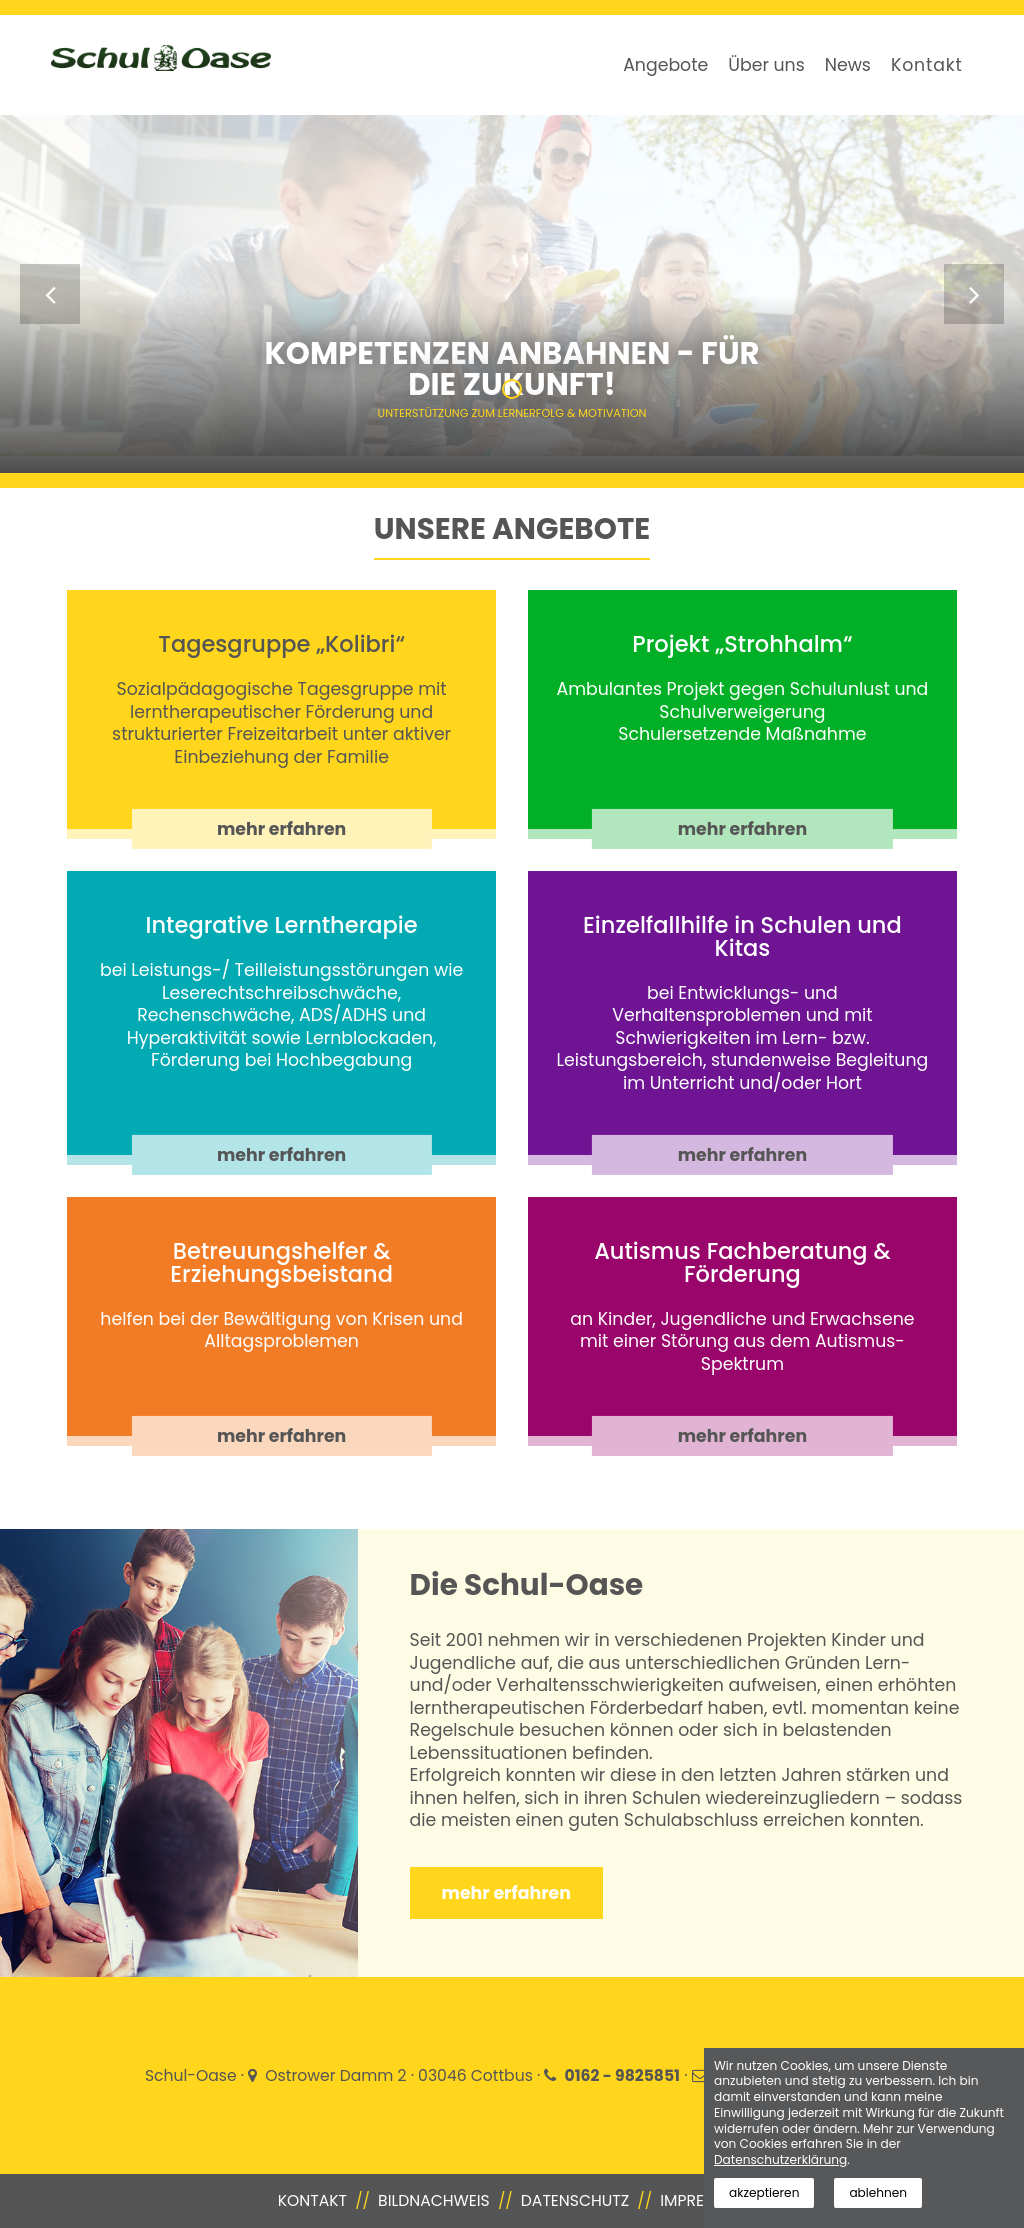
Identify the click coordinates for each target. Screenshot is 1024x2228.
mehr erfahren (281, 829)
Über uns (766, 65)
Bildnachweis (434, 2200)
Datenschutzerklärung (780, 2159)
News (848, 65)
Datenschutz (575, 2200)
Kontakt (927, 65)
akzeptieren (764, 2192)
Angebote (665, 65)
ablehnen (878, 2192)
